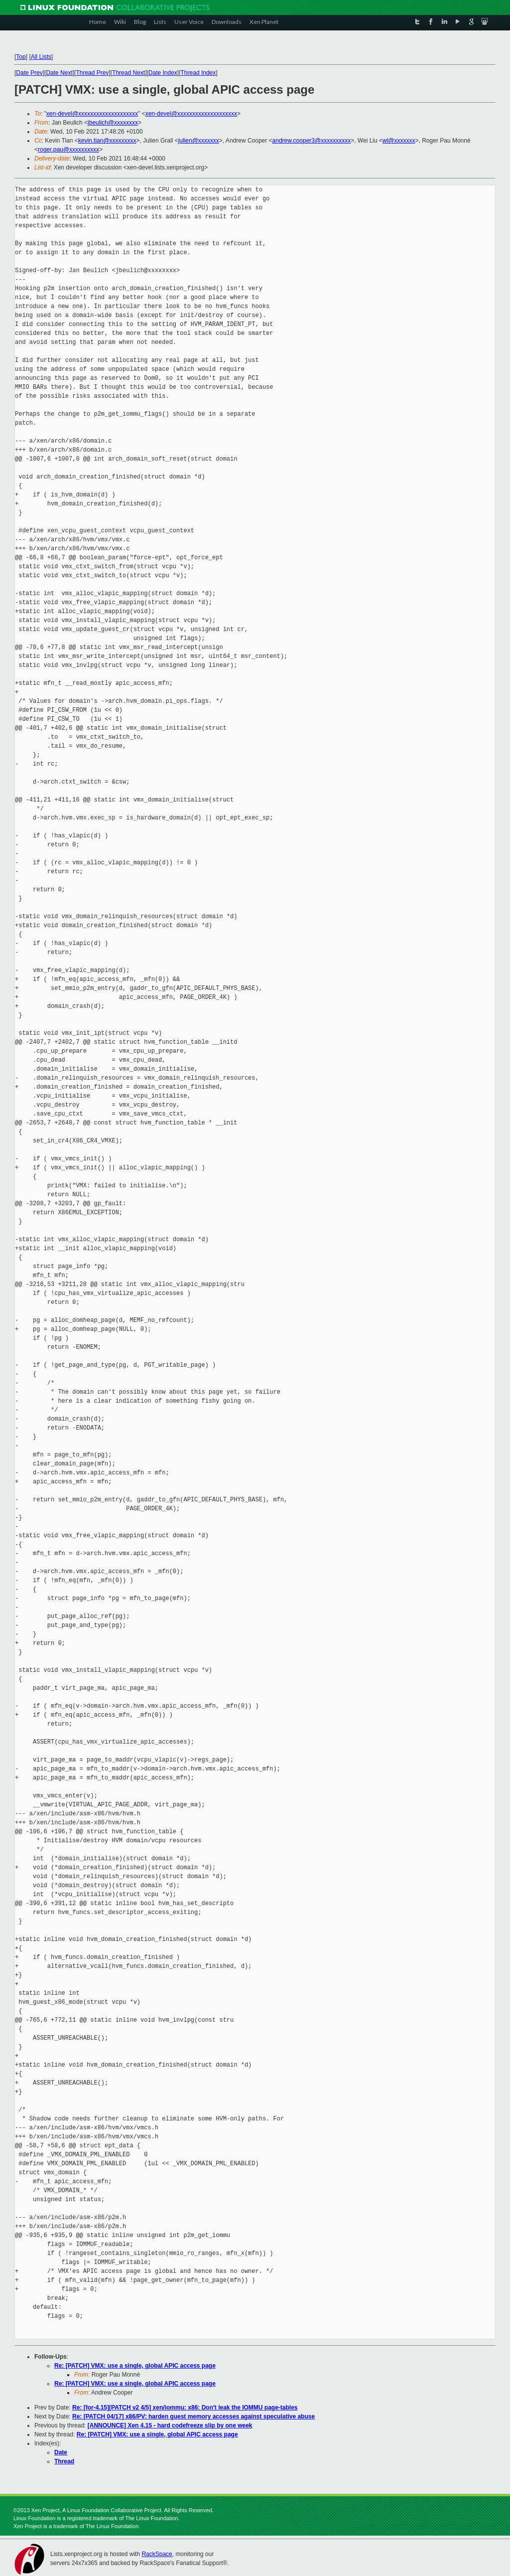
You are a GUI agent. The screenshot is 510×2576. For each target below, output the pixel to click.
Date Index (162, 72)
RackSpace (156, 2554)
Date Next (59, 72)
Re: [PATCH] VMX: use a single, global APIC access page (135, 2365)
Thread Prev (92, 72)
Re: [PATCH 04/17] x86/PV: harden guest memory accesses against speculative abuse (193, 2416)
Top (20, 56)
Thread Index (198, 72)
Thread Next (128, 72)
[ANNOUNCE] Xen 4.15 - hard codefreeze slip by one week (170, 2425)
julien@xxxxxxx (198, 140)
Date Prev (29, 72)
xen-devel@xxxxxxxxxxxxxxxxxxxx (92, 113)
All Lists (41, 56)
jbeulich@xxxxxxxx (113, 122)
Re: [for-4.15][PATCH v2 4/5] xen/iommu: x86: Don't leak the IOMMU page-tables (185, 2407)
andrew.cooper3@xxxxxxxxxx (311, 140)
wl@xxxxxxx (398, 140)
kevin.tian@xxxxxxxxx (107, 140)
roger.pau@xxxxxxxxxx (68, 149)
